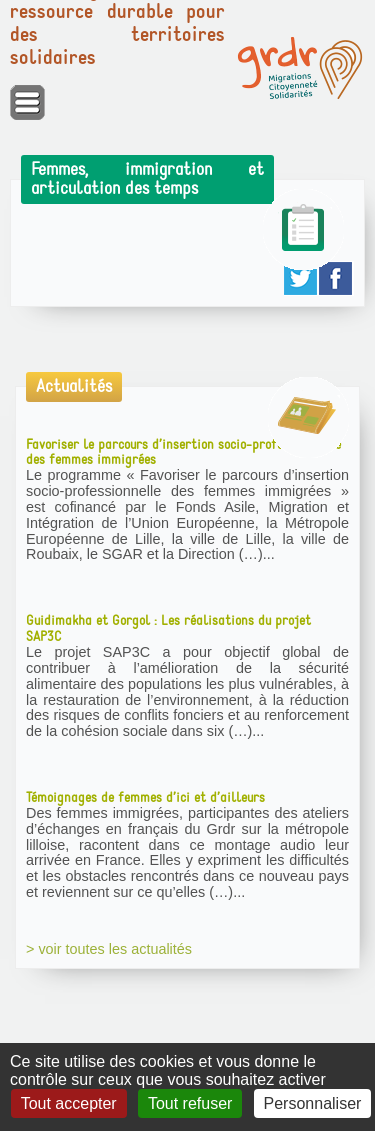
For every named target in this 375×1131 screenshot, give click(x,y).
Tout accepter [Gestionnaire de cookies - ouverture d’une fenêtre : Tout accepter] (69, 1103)
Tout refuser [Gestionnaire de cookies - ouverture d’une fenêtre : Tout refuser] (190, 1103)
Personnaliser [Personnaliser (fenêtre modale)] (313, 1103)
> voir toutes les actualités (109, 949)
